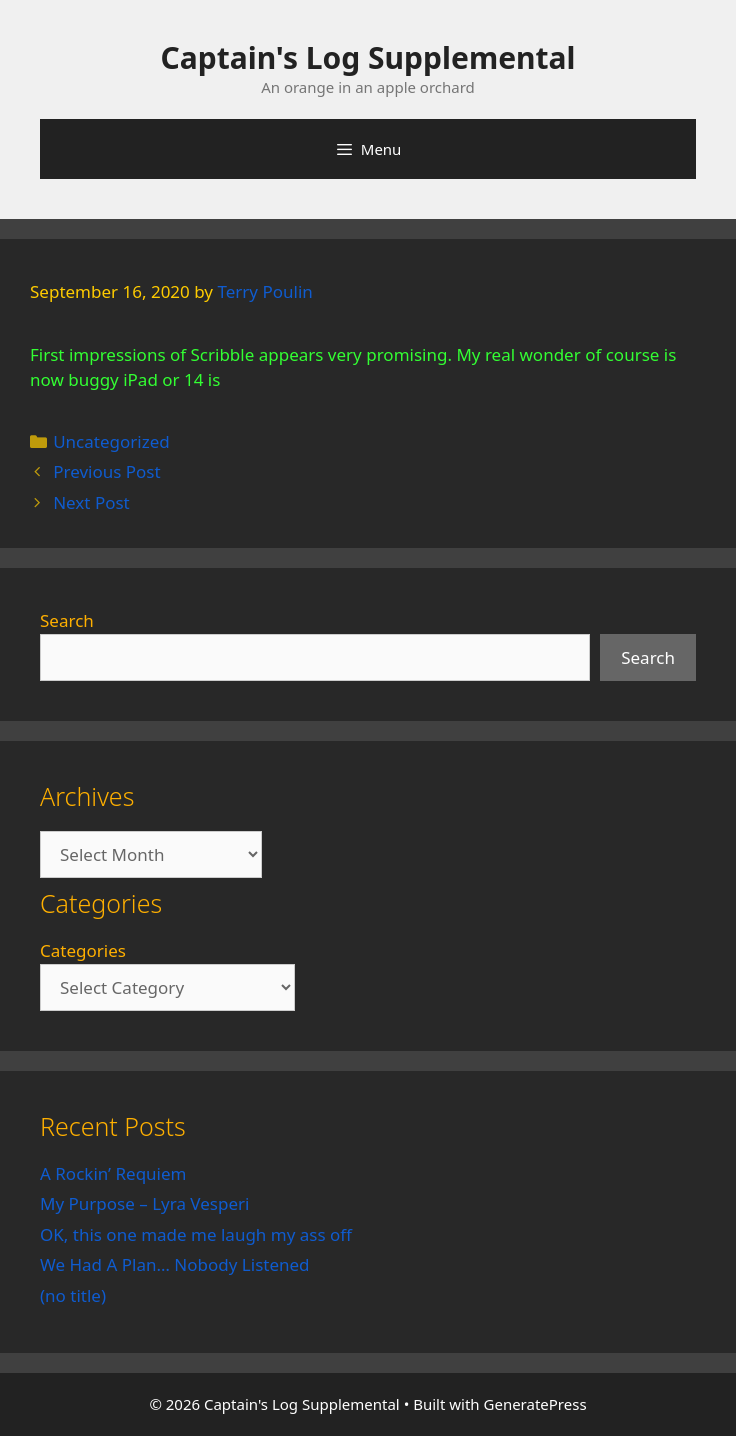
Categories (83, 950)
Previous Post (106, 471)
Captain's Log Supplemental (368, 57)
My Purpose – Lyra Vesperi (144, 1203)
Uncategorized (111, 441)
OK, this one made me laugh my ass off (196, 1234)
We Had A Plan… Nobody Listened (175, 1264)
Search (67, 620)
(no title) (73, 1295)
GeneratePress (535, 1404)
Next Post (91, 502)
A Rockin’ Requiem (113, 1173)
